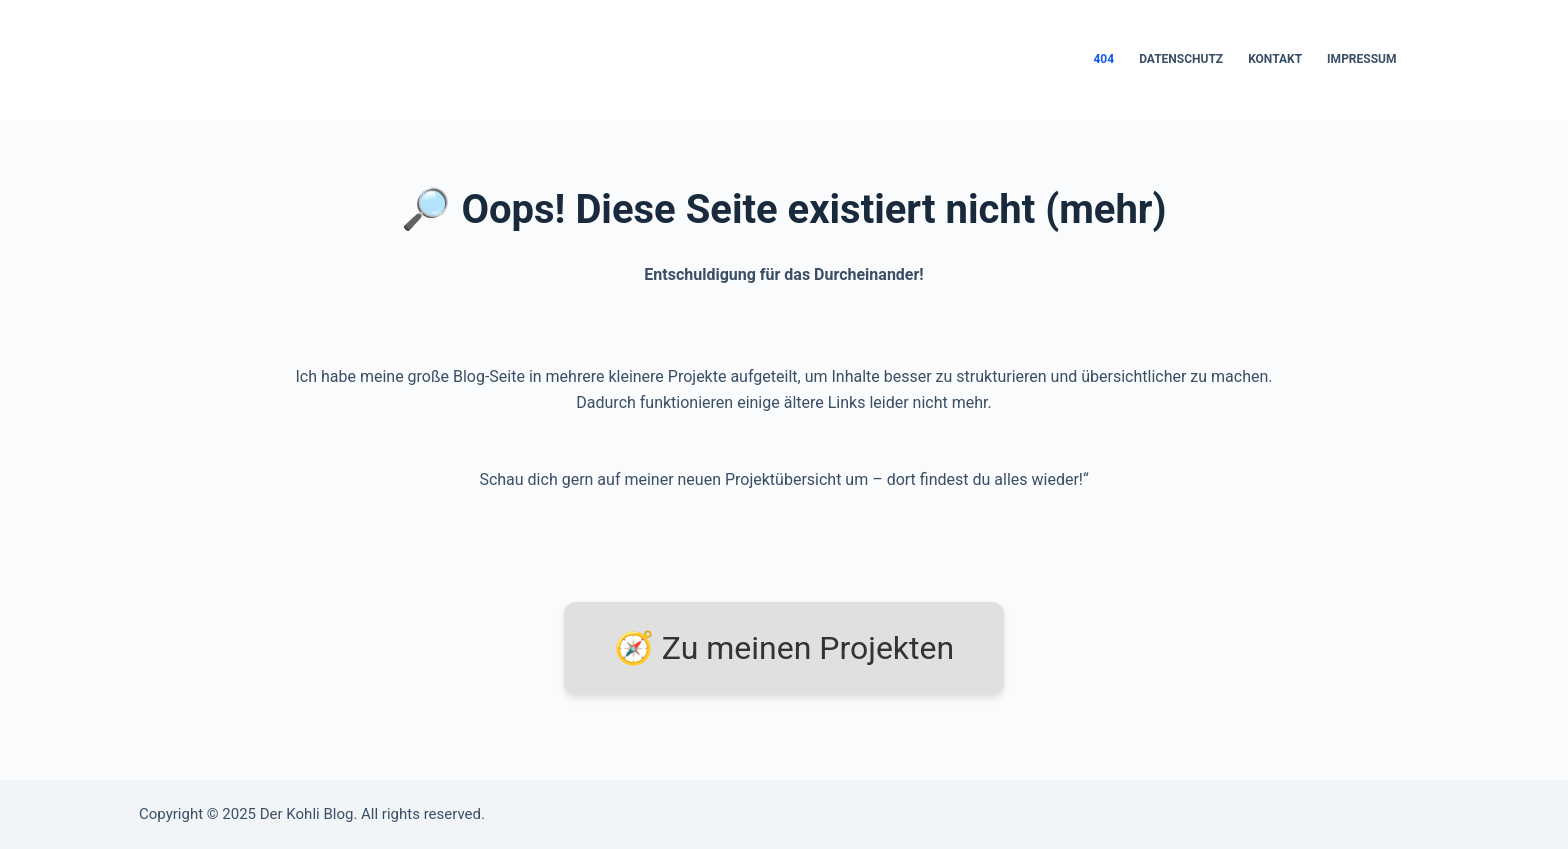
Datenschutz (1181, 59)
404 (1103, 59)
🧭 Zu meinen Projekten (784, 648)
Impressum (1361, 59)
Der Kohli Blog (307, 814)
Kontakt (1275, 59)
